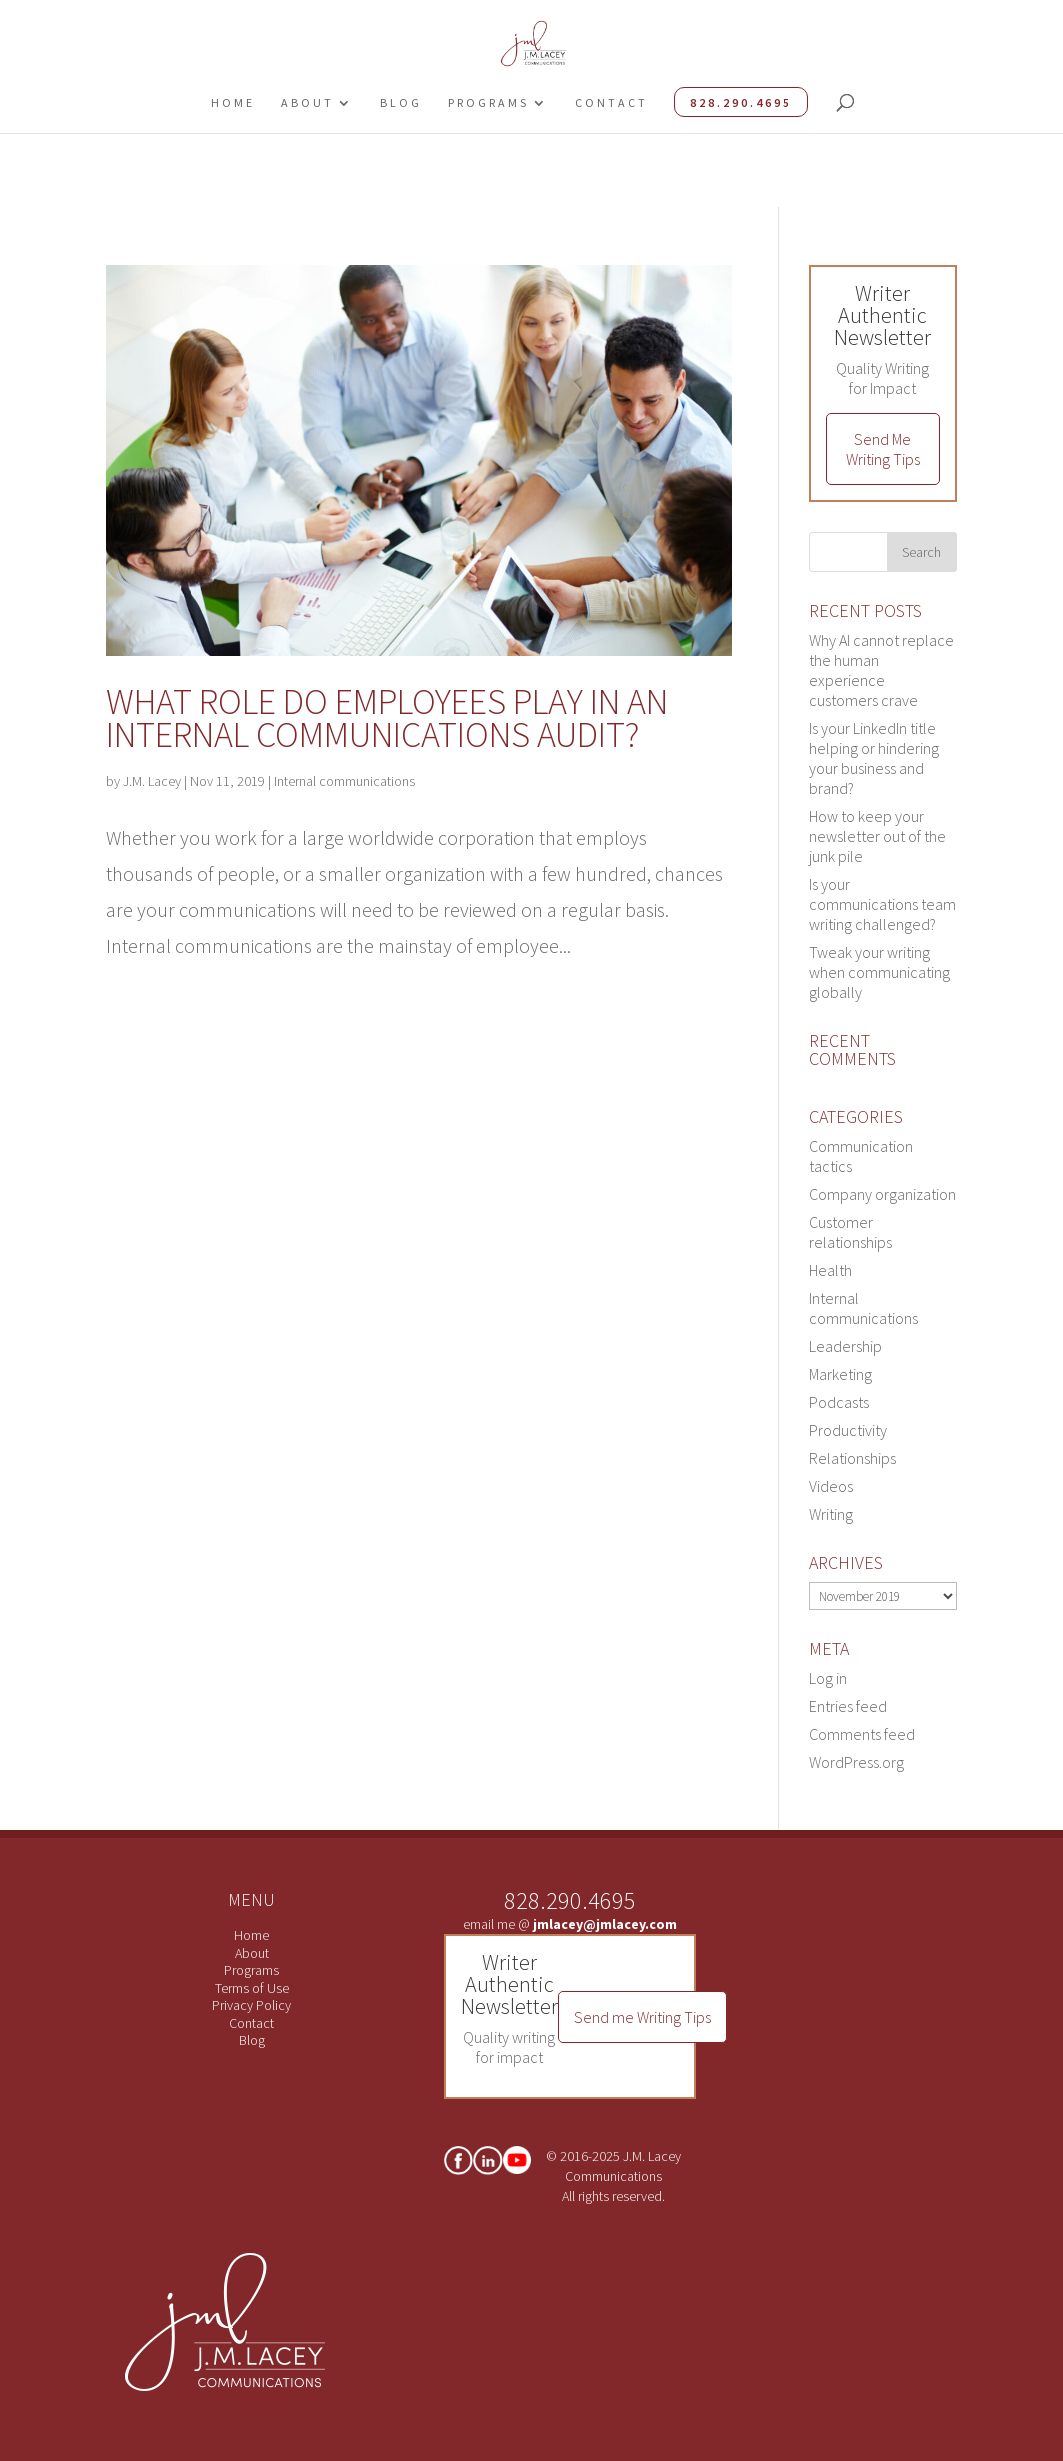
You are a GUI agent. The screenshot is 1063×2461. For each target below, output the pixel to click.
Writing (831, 1514)
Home (233, 102)
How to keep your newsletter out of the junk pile (877, 836)
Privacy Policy (251, 2005)
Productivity (848, 1430)
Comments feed (862, 1734)
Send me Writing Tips (642, 2017)
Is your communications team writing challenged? (882, 904)
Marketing (840, 1374)
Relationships (852, 1458)
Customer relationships (850, 1232)
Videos (831, 1486)
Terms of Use (252, 1988)
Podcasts (839, 1402)
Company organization (882, 1194)
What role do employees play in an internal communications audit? (387, 718)
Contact (611, 102)
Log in (828, 1678)
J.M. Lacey (152, 781)
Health (830, 1270)
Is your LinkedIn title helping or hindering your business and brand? (874, 758)
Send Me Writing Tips (883, 449)
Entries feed (848, 1706)
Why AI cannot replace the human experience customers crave (881, 670)
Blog (401, 102)
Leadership (845, 1346)
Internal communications (344, 781)
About (307, 102)
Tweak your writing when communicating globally (879, 972)
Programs (488, 102)
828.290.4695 (741, 102)
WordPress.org (856, 1762)
